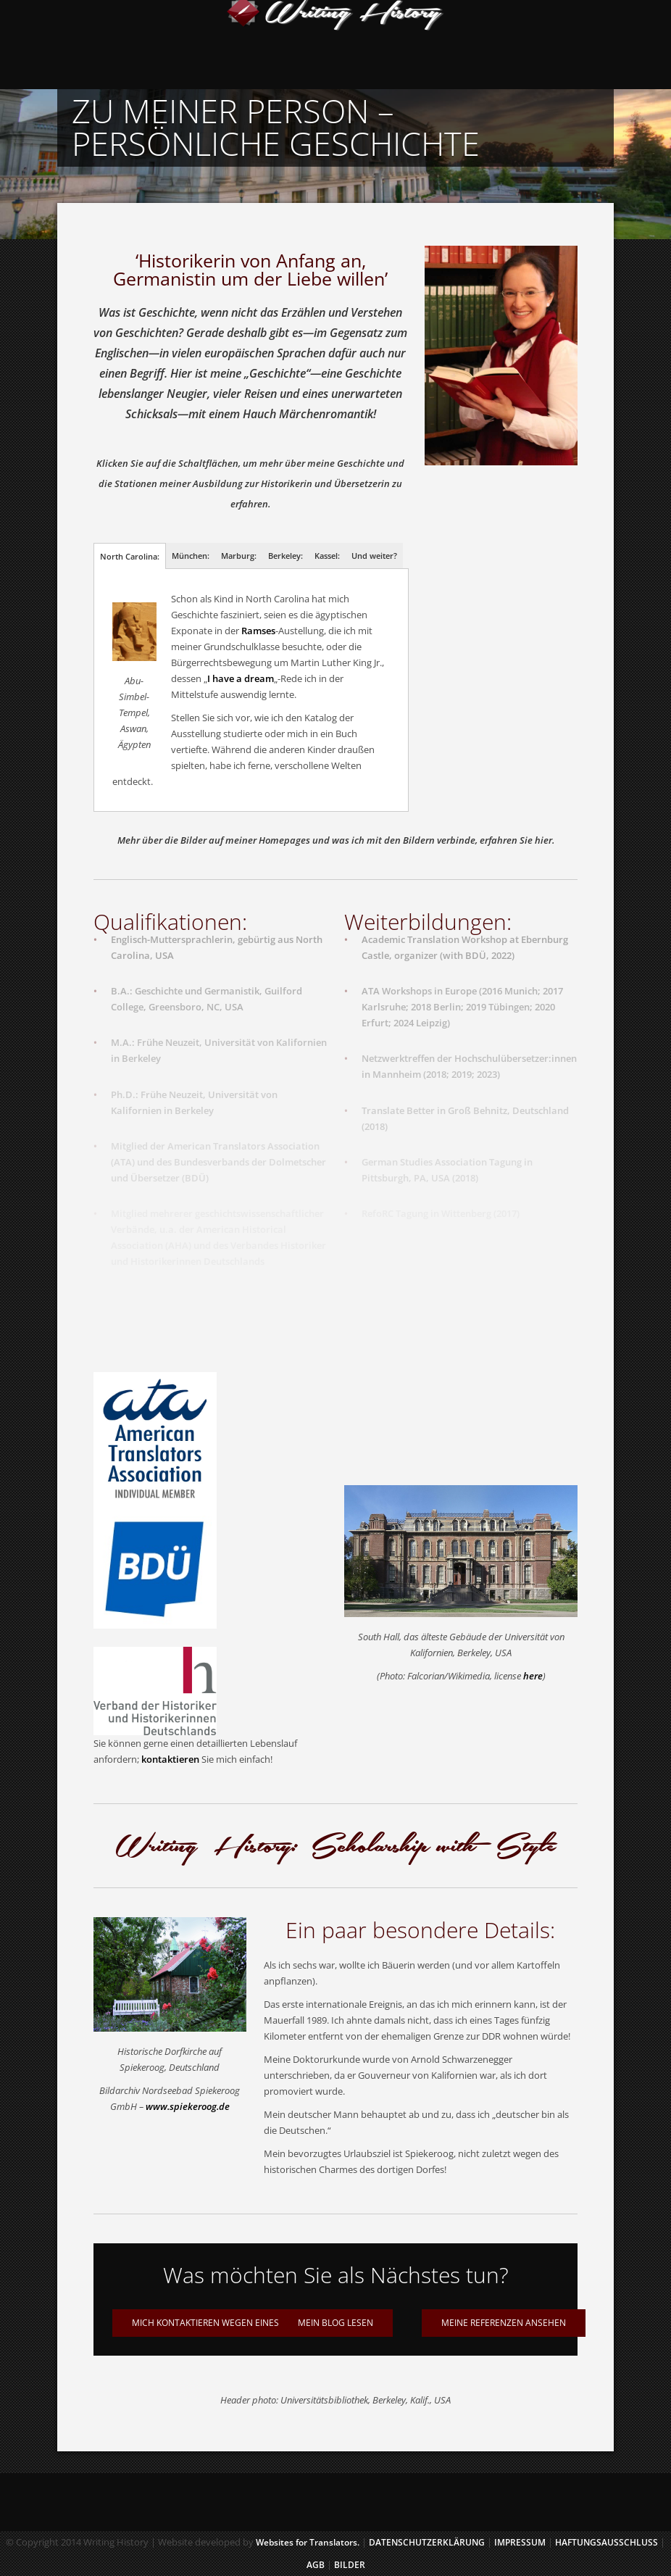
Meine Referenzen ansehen (503, 2323)
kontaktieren (170, 1759)
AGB (316, 2565)
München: (190, 555)
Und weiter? (374, 555)
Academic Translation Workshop (434, 933)
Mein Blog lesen (335, 2323)
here (533, 1675)
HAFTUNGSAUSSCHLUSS (606, 2542)
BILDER (349, 2565)
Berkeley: (285, 555)
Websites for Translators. (307, 2542)
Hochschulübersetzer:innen (515, 1053)
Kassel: (327, 555)
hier (543, 840)
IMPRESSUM (521, 2542)
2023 (487, 1069)
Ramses (258, 630)
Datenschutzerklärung (427, 2542)
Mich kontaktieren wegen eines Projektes (228, 2323)
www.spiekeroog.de (188, 2106)
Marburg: (239, 555)
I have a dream (240, 678)
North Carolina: (129, 556)
